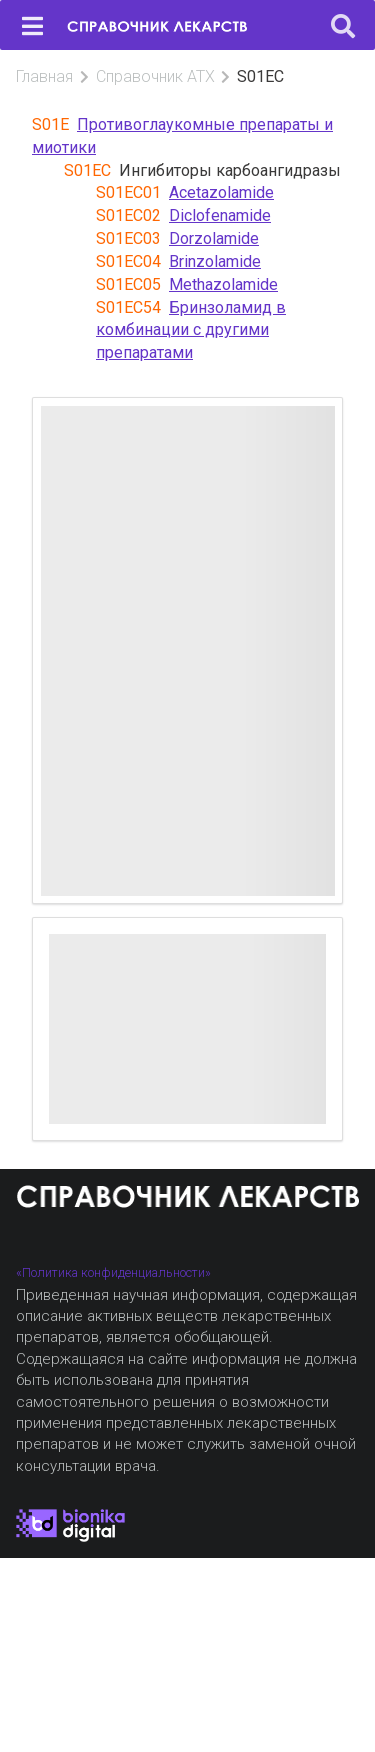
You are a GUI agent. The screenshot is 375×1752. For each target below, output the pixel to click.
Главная (44, 76)
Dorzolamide (214, 238)
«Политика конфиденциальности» (113, 1272)
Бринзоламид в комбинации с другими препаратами (191, 330)
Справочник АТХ (155, 76)
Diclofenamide (220, 215)
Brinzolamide (215, 261)
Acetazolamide (221, 192)
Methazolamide (223, 284)
